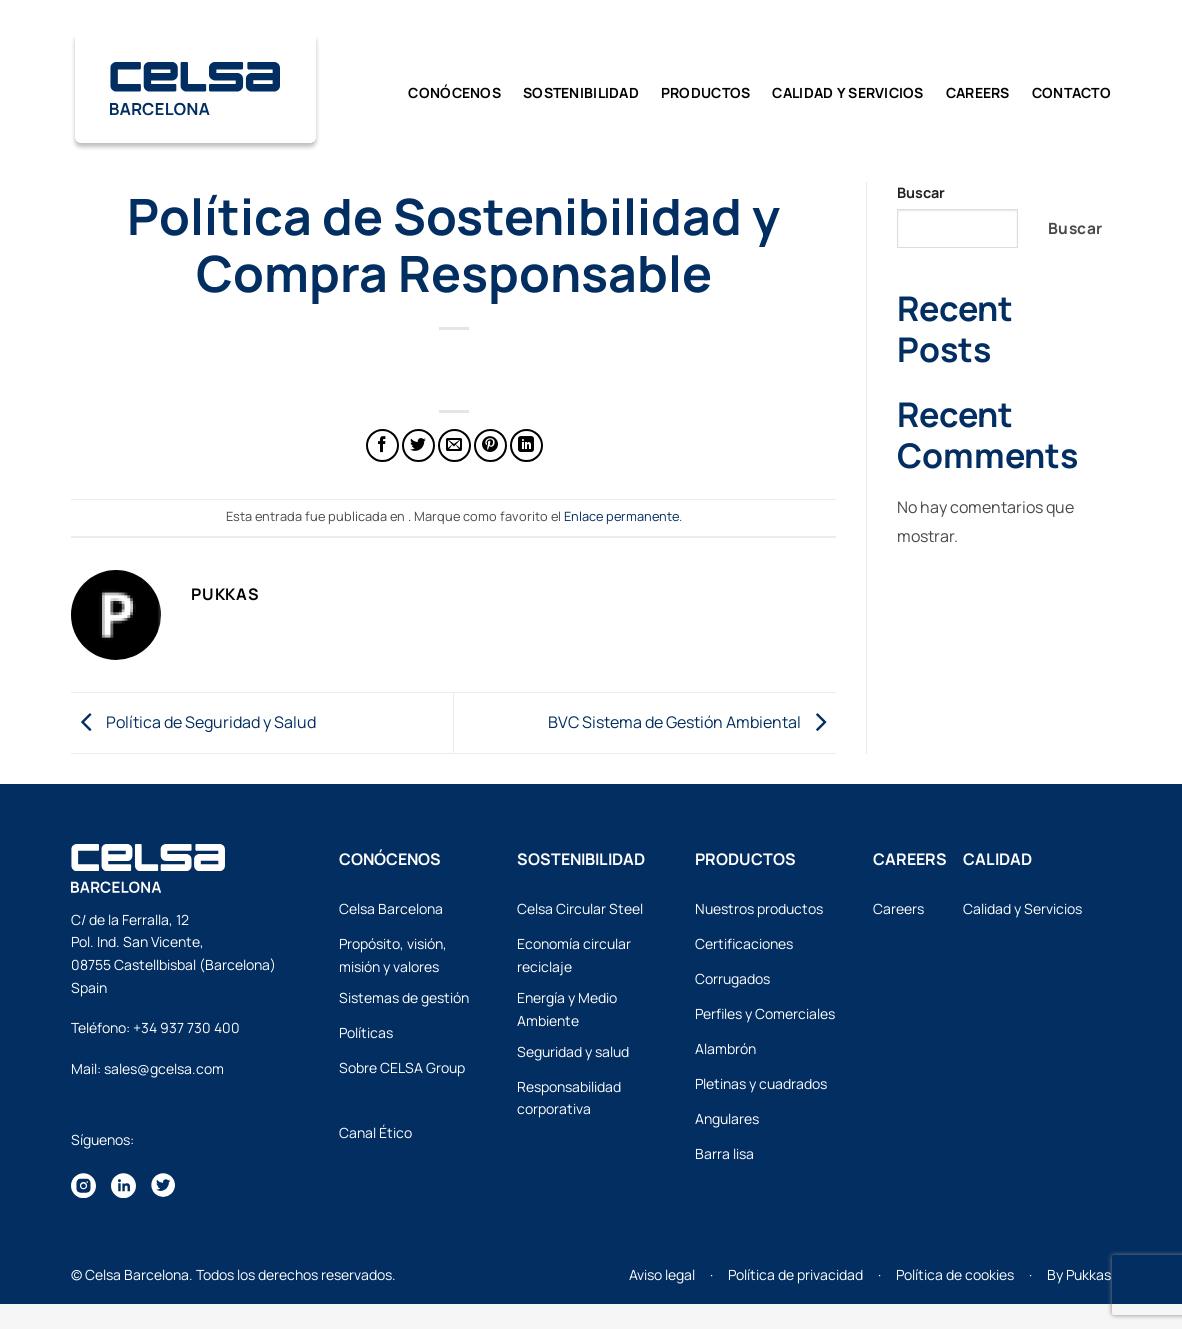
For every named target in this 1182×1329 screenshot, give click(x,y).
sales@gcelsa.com (164, 1068)
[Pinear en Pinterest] (490, 445)
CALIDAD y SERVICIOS (847, 92)
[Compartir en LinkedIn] (526, 445)
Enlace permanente (621, 516)
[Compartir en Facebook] (382, 445)
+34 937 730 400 (186, 1027)
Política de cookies (955, 1274)
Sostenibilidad (581, 92)
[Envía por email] (454, 445)
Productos (706, 92)
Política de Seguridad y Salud (193, 721)
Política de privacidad (795, 1274)
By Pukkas (1079, 1274)
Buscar (921, 192)
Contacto (1071, 92)
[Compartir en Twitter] (418, 445)
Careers (978, 92)
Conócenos (454, 92)
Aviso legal (662, 1274)
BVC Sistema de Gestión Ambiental (692, 721)
